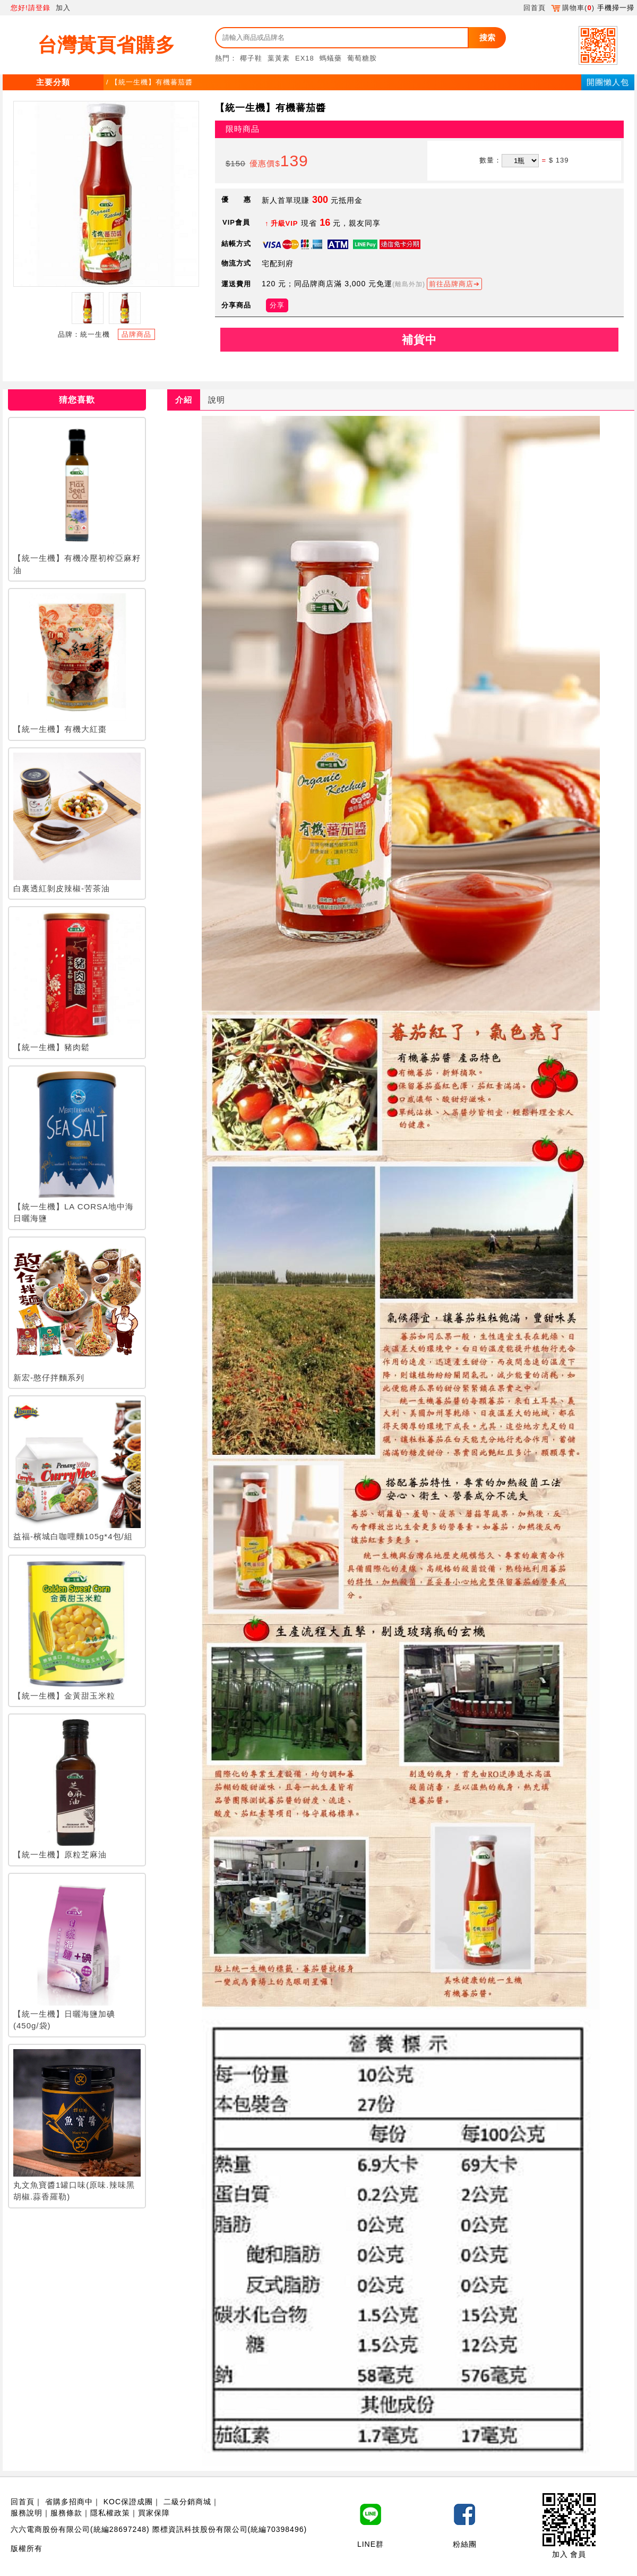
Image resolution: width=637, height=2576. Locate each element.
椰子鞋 (251, 58)
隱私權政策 (110, 2513)
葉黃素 (279, 58)
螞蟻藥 (331, 58)
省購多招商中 (69, 2501)
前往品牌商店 (451, 284)
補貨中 (419, 340)
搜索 (487, 37)
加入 (63, 8)
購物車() (573, 8)
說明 (216, 399)
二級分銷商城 (187, 2501)
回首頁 (534, 8)
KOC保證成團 (128, 2501)
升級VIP (284, 223)
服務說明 (26, 2513)
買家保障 (154, 2513)
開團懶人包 (608, 82)
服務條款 (66, 2513)
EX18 (304, 58)
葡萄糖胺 (362, 58)
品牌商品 (136, 334)
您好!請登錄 (30, 8)
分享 (277, 305)
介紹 (183, 399)
